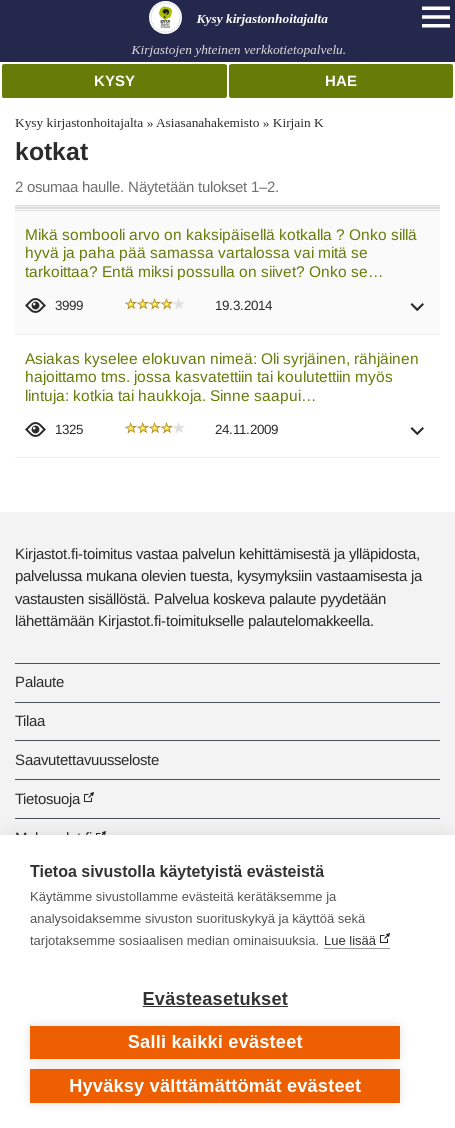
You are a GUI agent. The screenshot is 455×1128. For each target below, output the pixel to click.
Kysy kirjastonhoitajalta (79, 122)
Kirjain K (298, 122)
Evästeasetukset (215, 999)
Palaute (39, 681)
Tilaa (30, 720)
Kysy (114, 80)
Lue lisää (350, 940)
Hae (341, 80)
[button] (418, 313)
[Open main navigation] (436, 17)
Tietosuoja (47, 798)
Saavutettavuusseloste (87, 759)
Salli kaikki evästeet (215, 1042)
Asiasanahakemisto (207, 122)
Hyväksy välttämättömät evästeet (215, 1086)
